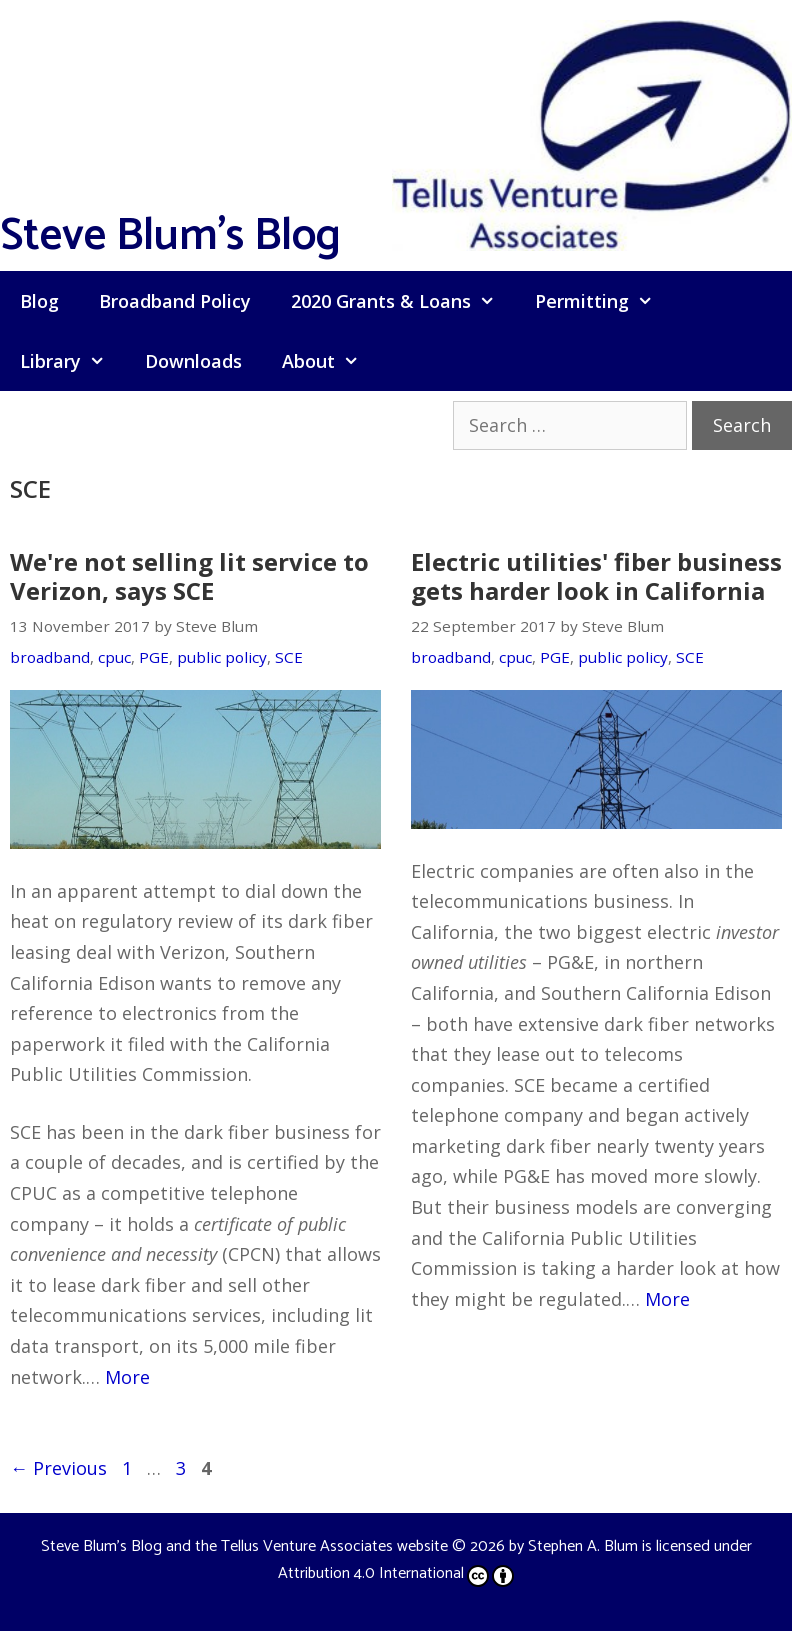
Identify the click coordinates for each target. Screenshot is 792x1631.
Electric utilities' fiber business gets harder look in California (596, 576)
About (330, 361)
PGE (154, 657)
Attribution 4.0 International (396, 1573)
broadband (50, 657)
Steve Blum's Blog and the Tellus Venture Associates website (244, 1546)
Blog (39, 301)
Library (72, 361)
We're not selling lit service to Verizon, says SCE (189, 576)
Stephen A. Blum (583, 1546)
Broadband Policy (175, 301)
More (127, 1377)
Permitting (604, 301)
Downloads (193, 361)
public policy (222, 657)
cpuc (114, 657)
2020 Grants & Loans (403, 301)
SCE (289, 657)
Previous (58, 1468)
